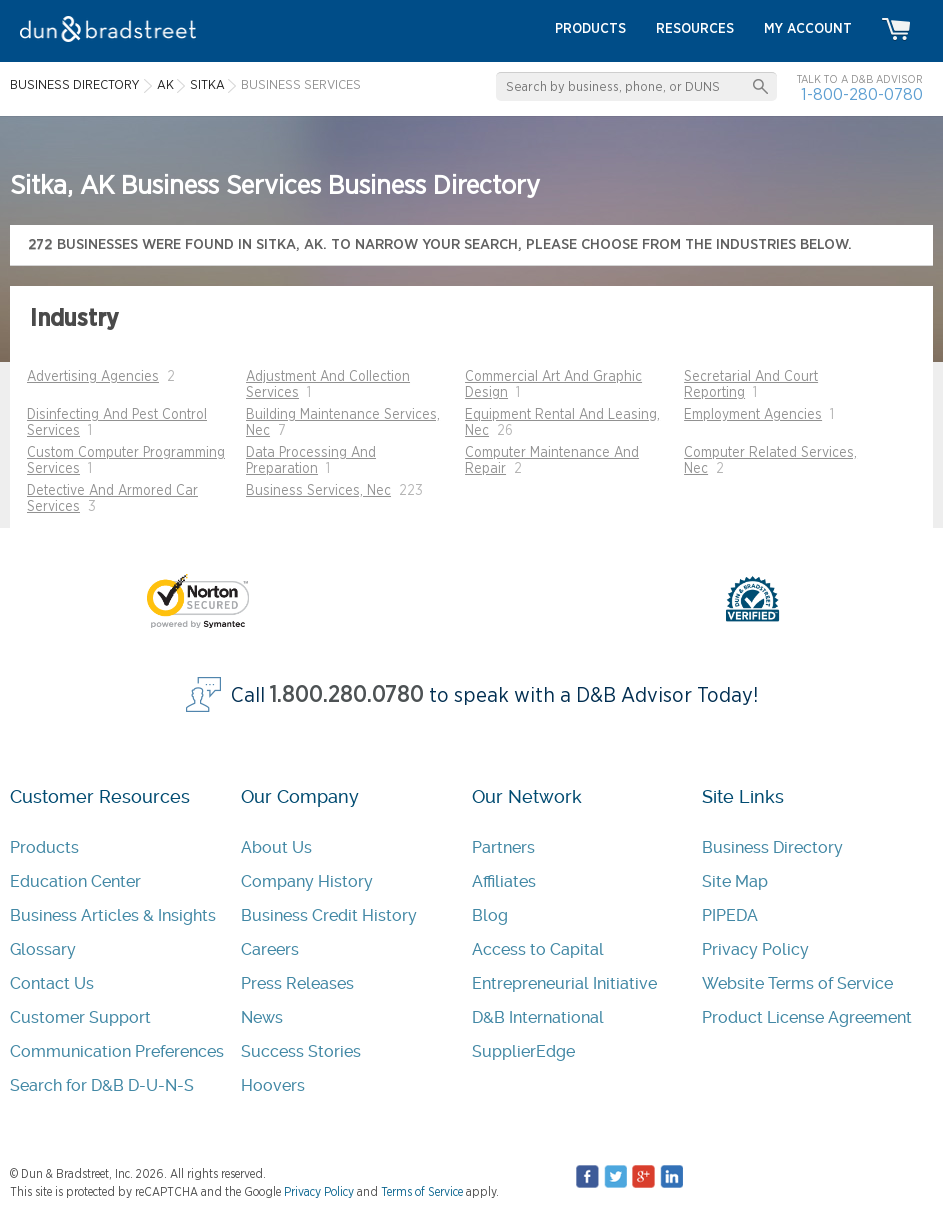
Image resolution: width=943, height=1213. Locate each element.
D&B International (538, 1017)
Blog (490, 915)
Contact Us (52, 983)
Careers (270, 949)
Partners (503, 847)
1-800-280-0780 (862, 94)
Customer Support (80, 1017)
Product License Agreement (807, 1017)
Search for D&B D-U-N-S (102, 1085)
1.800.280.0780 (347, 695)
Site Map (735, 881)
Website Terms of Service (797, 983)
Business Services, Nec (318, 491)
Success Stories (301, 1051)
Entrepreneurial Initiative (564, 983)
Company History (307, 881)
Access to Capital (538, 949)
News (262, 1017)
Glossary (43, 949)
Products (44, 847)
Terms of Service (422, 1192)
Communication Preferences (117, 1051)
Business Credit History (329, 915)
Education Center (75, 881)
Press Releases (297, 983)
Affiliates (504, 881)
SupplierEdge (523, 1051)
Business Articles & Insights (113, 915)
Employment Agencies (753, 415)
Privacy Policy (755, 949)
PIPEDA (730, 915)
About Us (276, 847)
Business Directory (772, 847)
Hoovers (273, 1085)
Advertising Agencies (93, 377)
